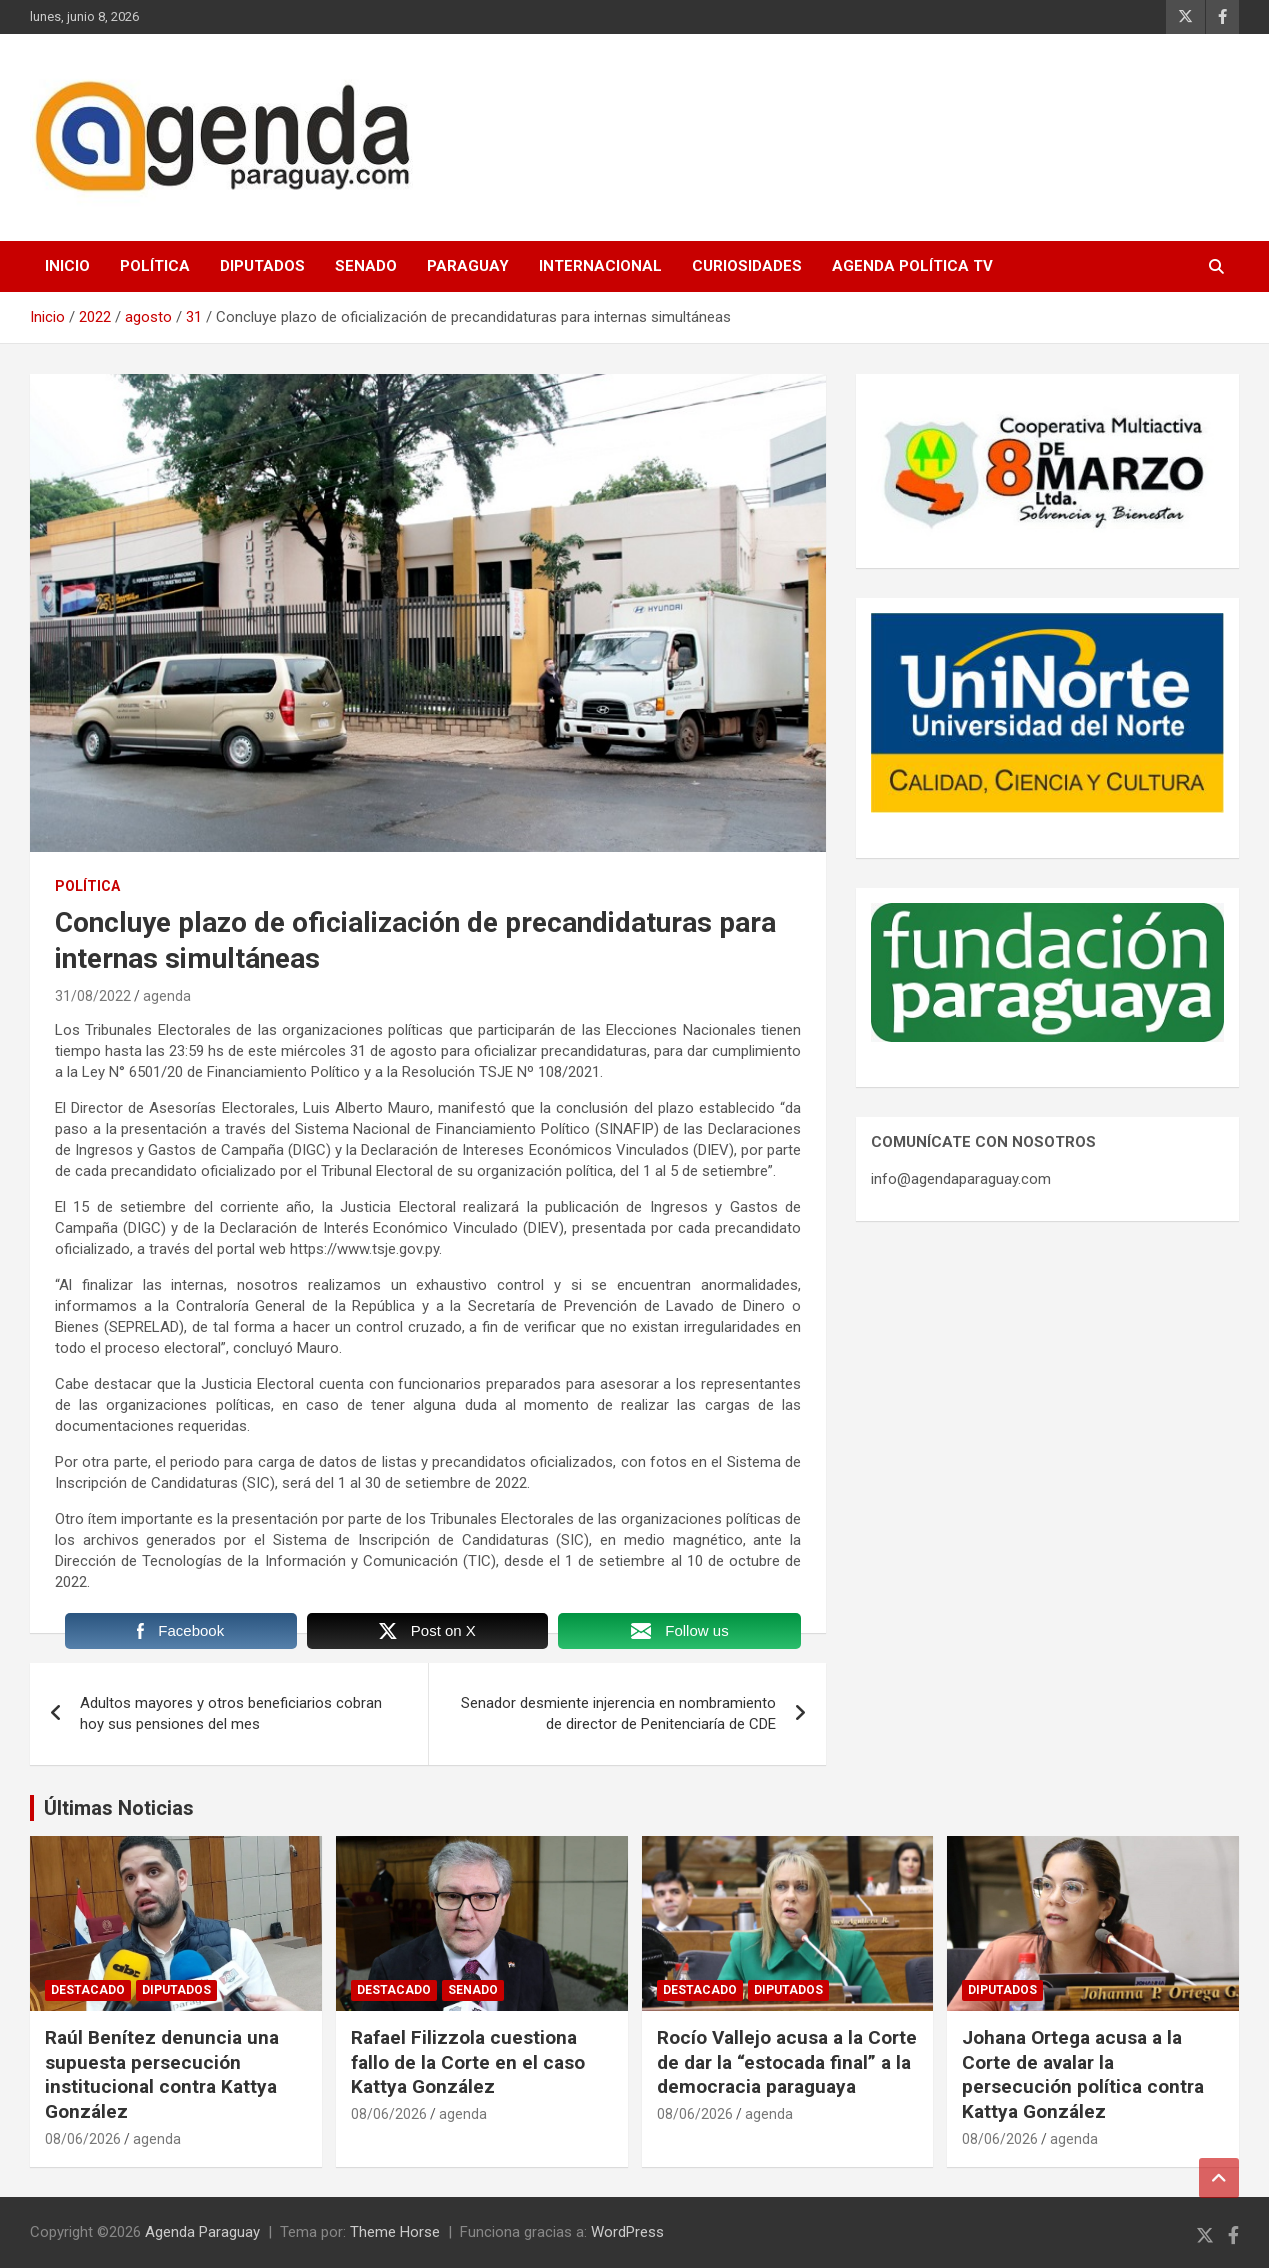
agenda (167, 996)
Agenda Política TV (912, 266)
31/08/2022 (93, 996)
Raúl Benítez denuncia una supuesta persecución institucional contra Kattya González (162, 2074)
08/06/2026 (83, 2139)
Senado (366, 266)
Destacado (88, 1990)
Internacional (600, 266)
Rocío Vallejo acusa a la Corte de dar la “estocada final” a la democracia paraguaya (787, 2062)
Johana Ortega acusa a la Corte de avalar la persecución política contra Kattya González (1083, 2074)
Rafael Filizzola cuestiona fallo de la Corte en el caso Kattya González (468, 2062)
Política (155, 266)
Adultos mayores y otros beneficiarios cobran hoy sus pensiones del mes (231, 1713)
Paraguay (468, 266)
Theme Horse (395, 2232)
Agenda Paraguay (202, 2232)
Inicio (67, 266)
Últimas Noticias (119, 1808)
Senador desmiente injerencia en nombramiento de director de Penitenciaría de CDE (618, 1713)
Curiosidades (747, 266)
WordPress (627, 2232)
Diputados (262, 266)
